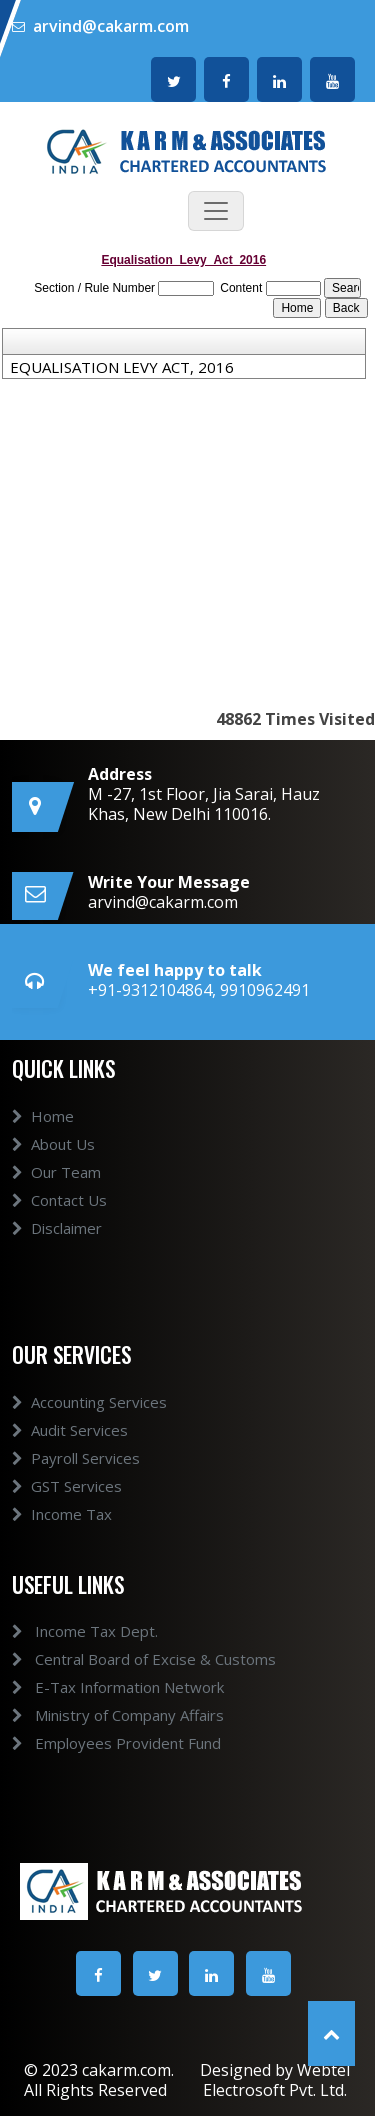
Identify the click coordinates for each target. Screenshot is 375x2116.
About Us (53, 1162)
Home (43, 1134)
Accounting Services (89, 1420)
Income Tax (62, 1532)
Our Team (56, 1190)
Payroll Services (76, 1476)
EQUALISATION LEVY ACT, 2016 (122, 367)
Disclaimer (57, 1246)
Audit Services (70, 1448)
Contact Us (59, 1218)
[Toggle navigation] (216, 211)
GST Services (67, 1504)
